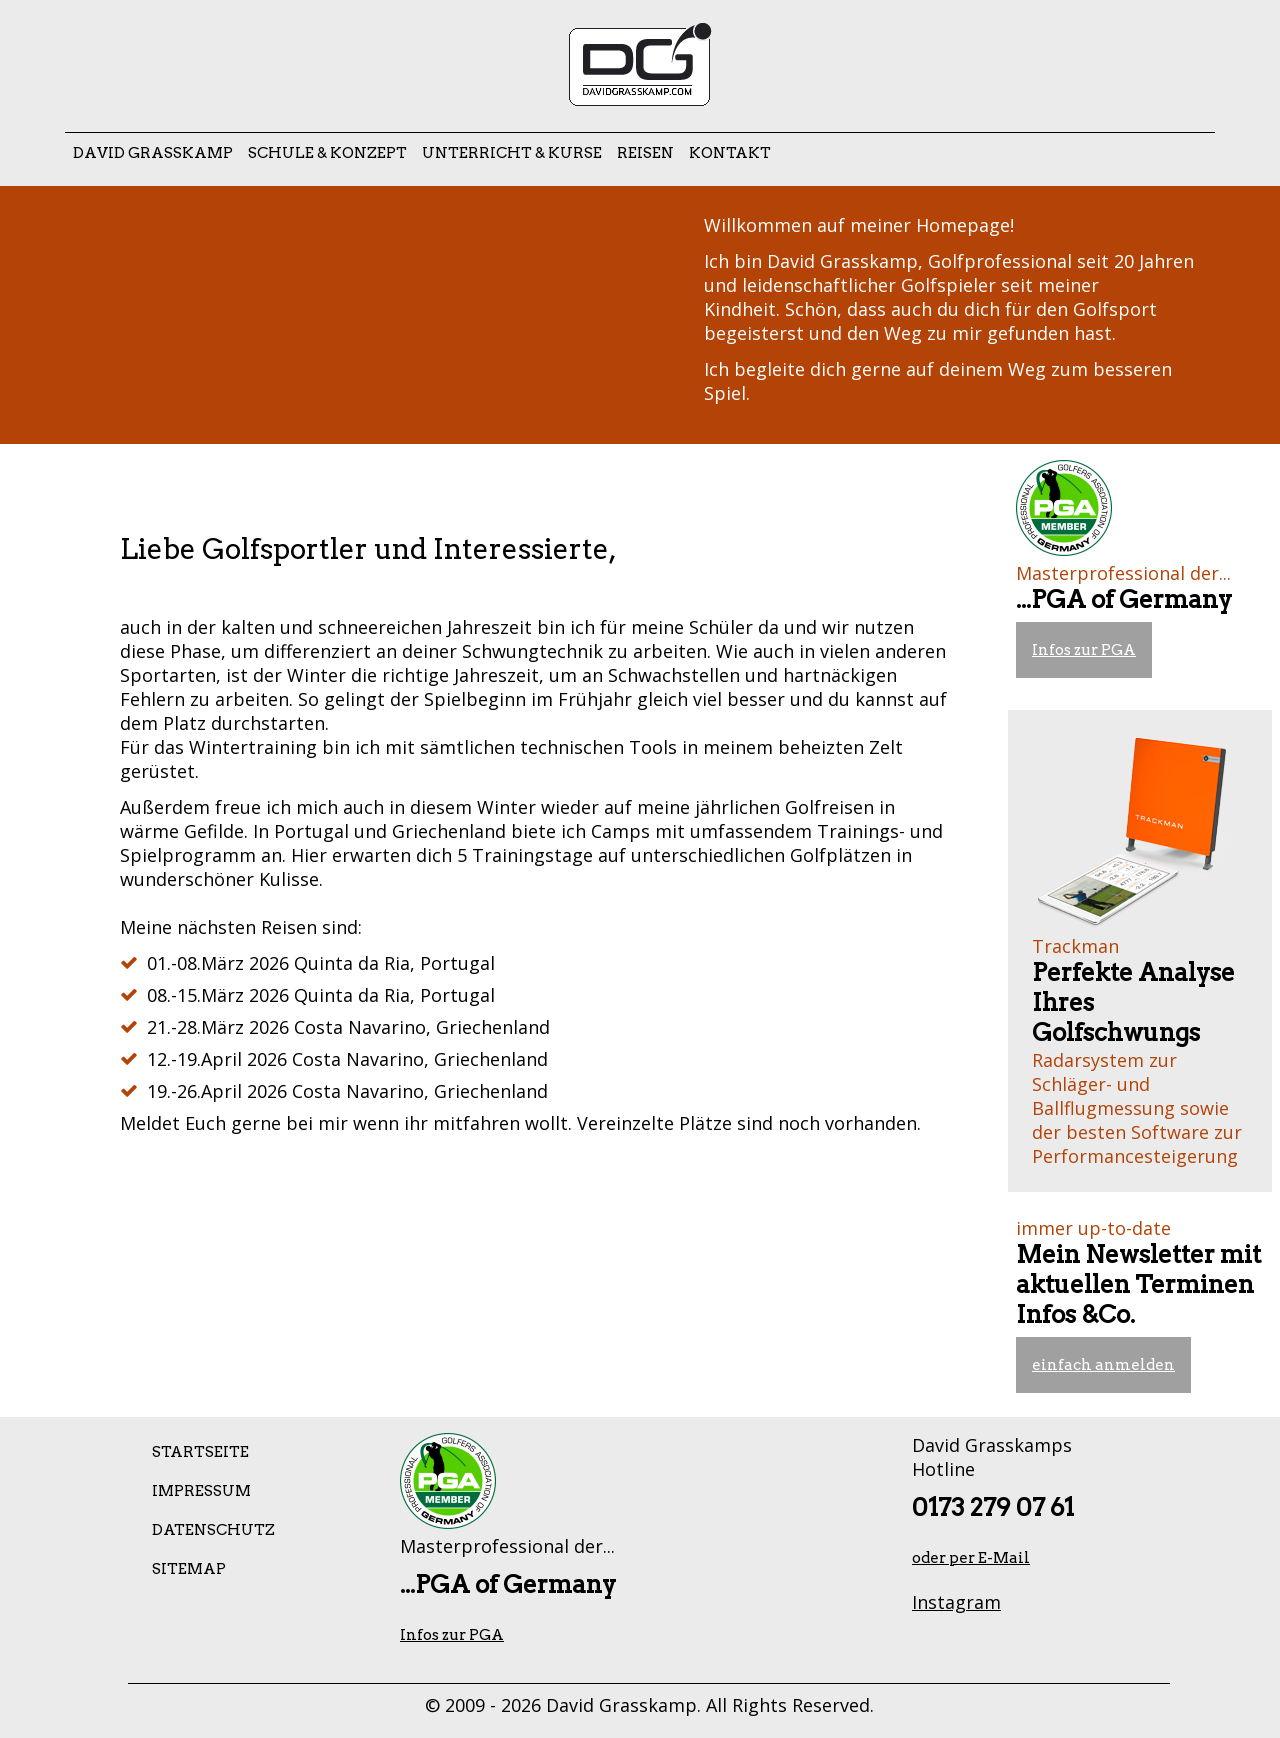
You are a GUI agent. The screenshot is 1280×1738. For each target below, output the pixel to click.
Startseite (200, 1452)
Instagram (956, 1602)
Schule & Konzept (327, 153)
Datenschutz (213, 1530)
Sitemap (189, 1569)
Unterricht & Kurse (512, 153)
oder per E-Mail (971, 1558)
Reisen (645, 153)
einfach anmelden (1103, 1365)
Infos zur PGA (1084, 650)
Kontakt (730, 153)
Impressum (201, 1491)
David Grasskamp (153, 153)
